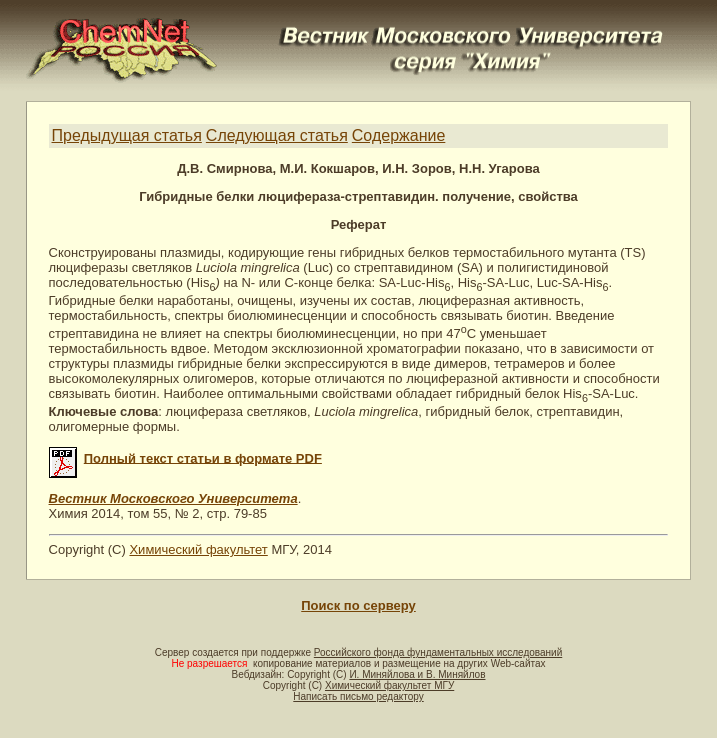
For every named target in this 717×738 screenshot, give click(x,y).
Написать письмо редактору (358, 696)
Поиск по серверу (358, 605)
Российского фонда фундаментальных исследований (438, 652)
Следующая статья (277, 135)
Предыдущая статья (127, 135)
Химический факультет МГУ (389, 685)
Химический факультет (198, 549)
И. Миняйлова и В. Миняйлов (417, 674)
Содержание (399, 135)
